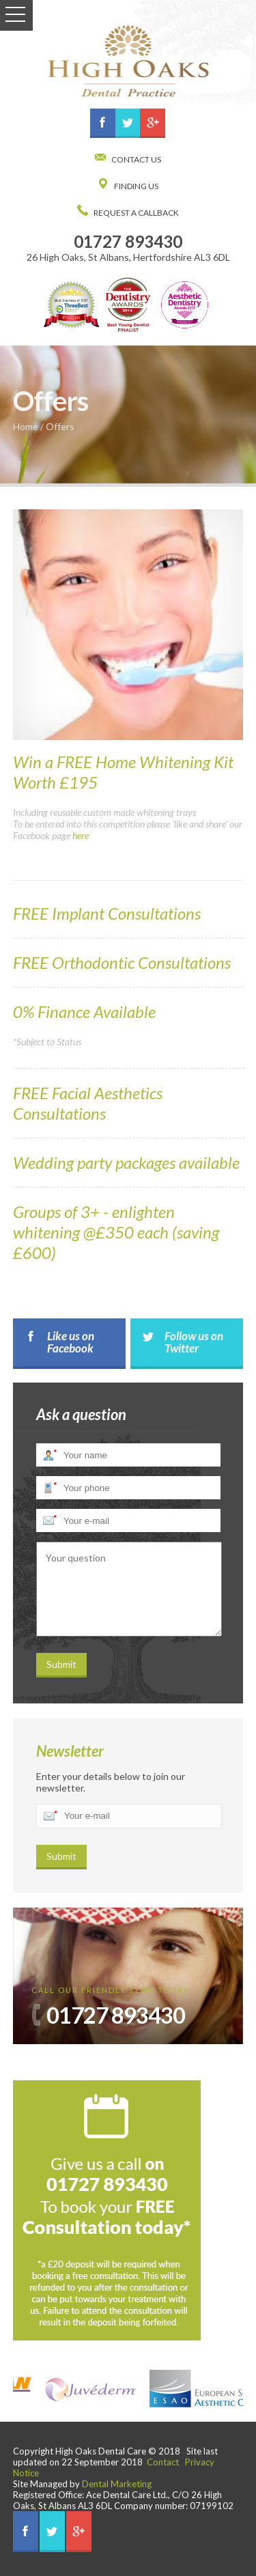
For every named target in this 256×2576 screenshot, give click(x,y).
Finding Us (136, 186)
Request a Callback (136, 213)
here (80, 835)
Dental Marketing (117, 2483)
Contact (163, 2462)
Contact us (136, 159)
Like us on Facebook (70, 1342)
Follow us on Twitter (194, 1342)
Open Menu (16, 15)
